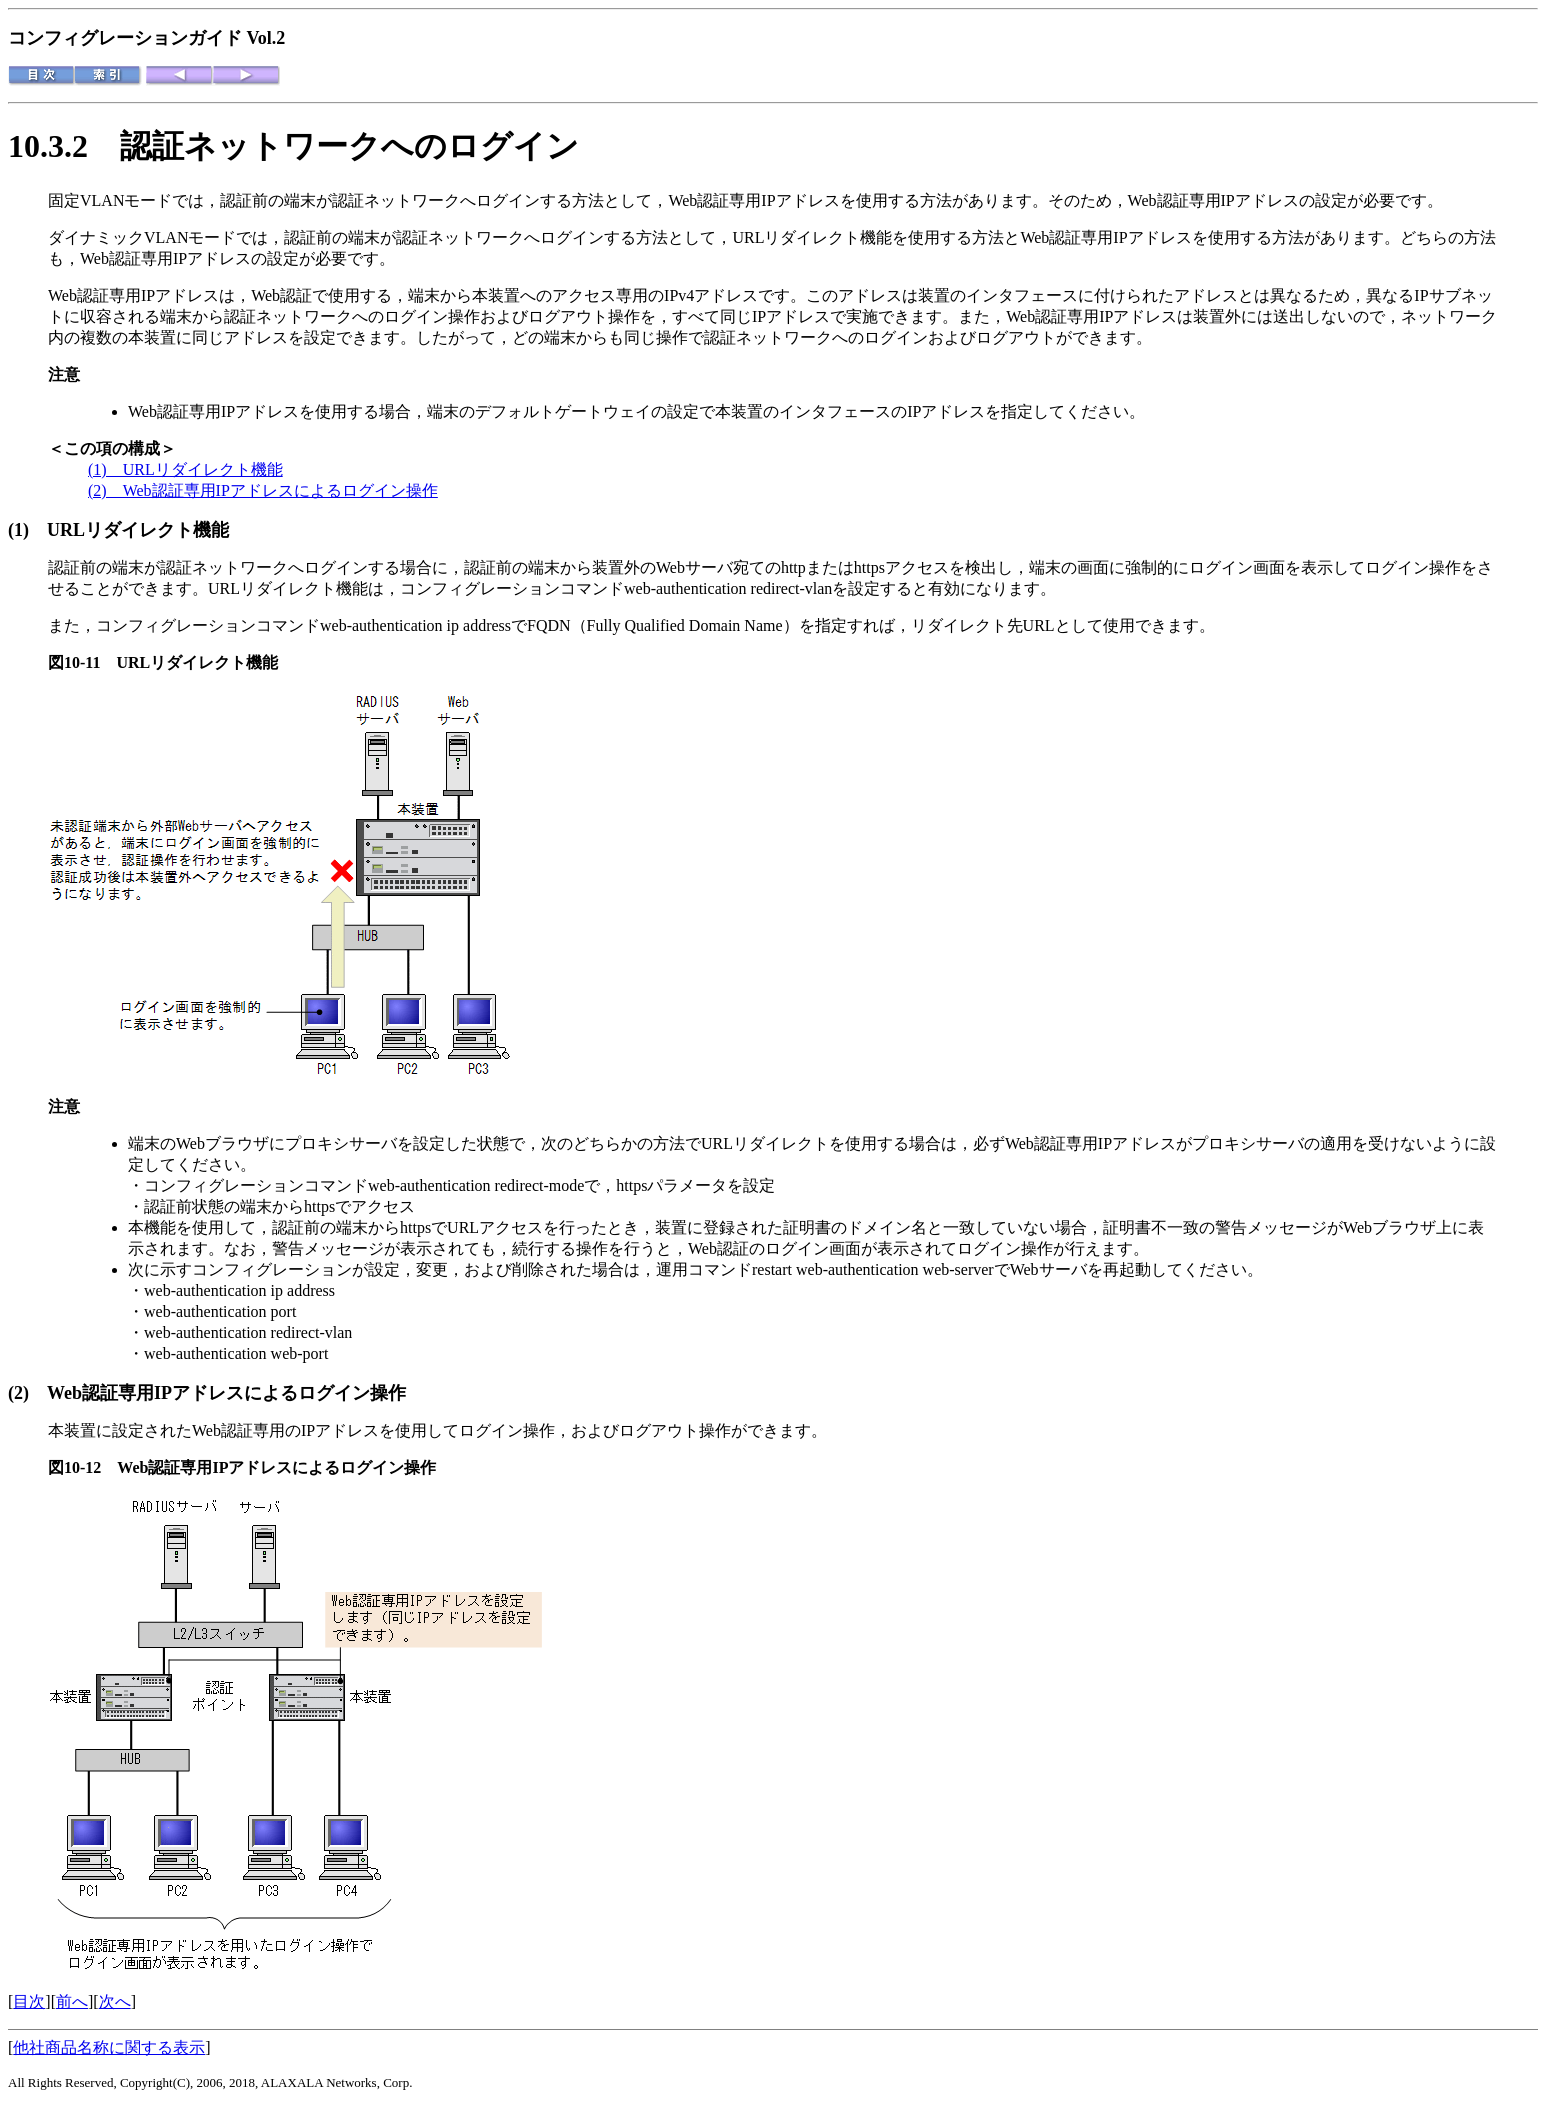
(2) (27, 1393)
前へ (72, 2001)
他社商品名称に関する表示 (109, 2047)
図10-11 (82, 662)
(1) (27, 530)
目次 (29, 2001)
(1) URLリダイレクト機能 (185, 469)
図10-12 (82, 1467)
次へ (115, 2001)
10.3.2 (64, 146)
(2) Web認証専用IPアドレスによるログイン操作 (263, 490)
